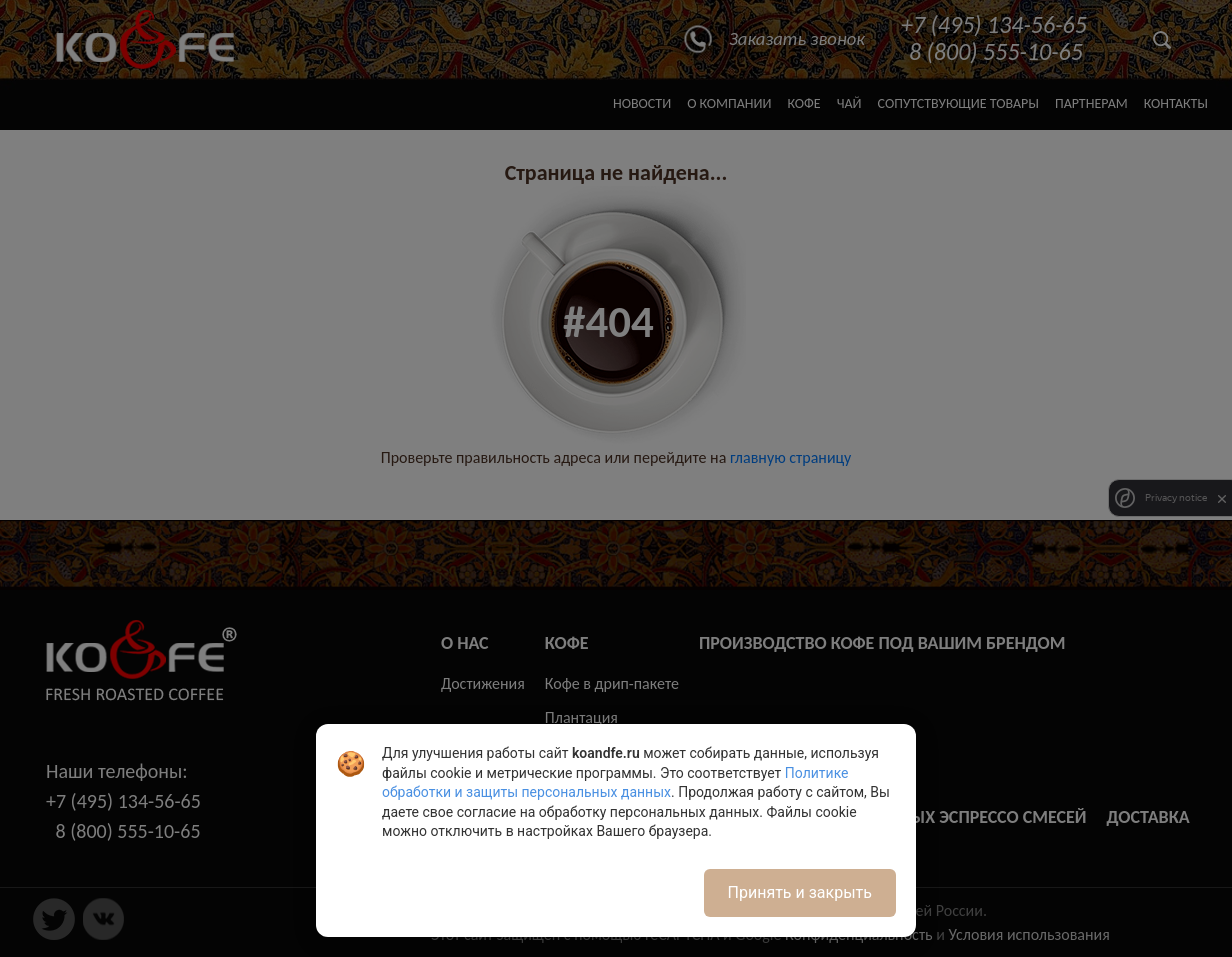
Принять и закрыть (800, 892)
